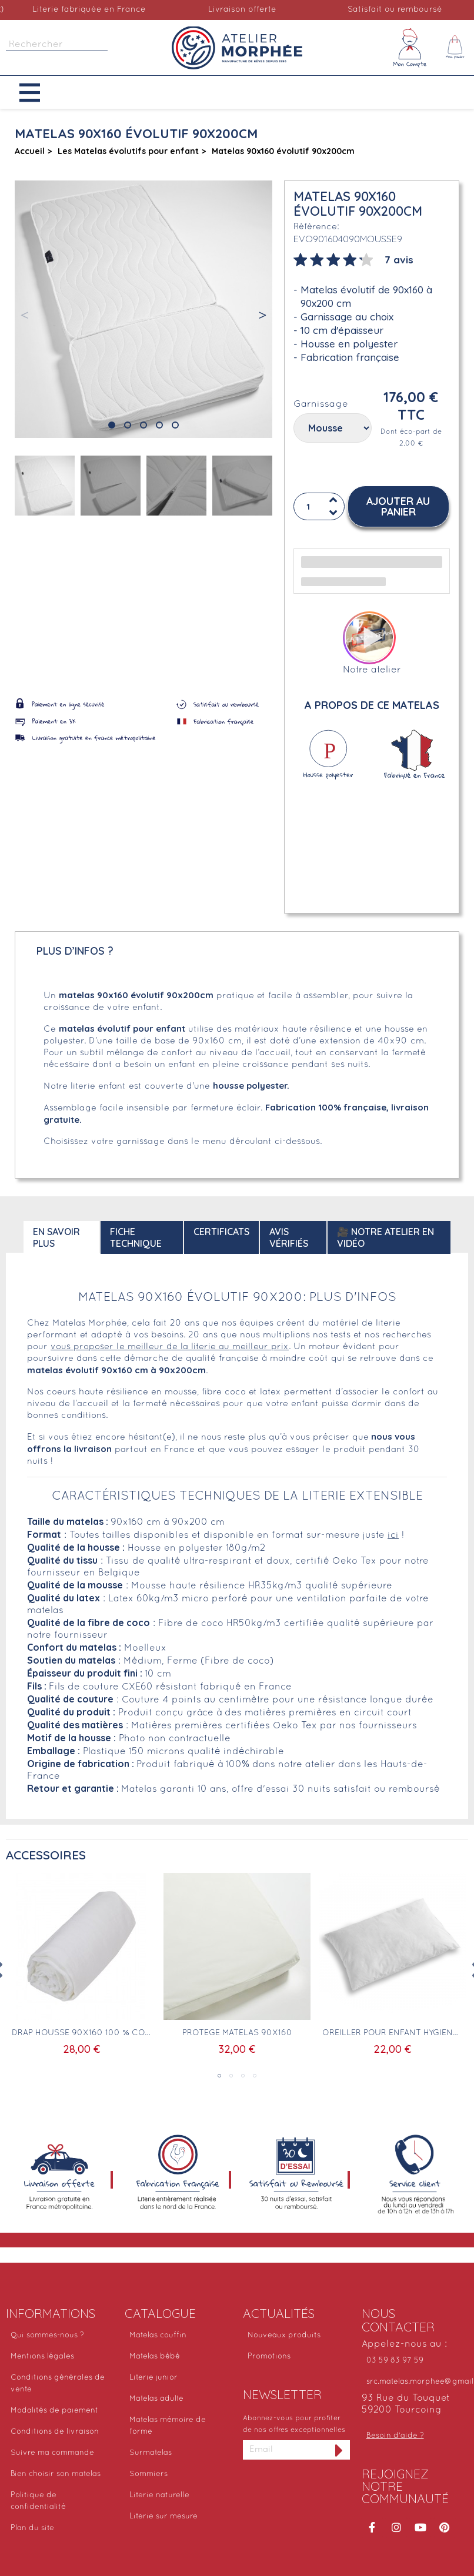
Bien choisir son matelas (56, 2474)
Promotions (269, 2356)
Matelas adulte (156, 2399)
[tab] (353, 259)
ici (393, 1535)
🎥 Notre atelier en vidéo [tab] (385, 1237)
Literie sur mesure (163, 2516)
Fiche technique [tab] (136, 1237)
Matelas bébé (154, 2356)
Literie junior (153, 2377)
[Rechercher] (57, 45)
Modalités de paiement (54, 2410)
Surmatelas (150, 2453)
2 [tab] (231, 2076)
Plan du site (32, 2528)
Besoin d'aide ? (395, 2436)
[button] (38, 92)
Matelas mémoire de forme (167, 2426)
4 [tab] (255, 2076)
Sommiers (148, 2474)
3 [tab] (243, 2076)
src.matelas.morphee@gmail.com (417, 2382)
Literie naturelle (159, 2495)
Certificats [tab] (221, 1231)
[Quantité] (317, 506)
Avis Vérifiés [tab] (288, 1237)
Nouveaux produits (284, 2335)
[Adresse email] (286, 2450)
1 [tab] (219, 2076)
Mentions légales (42, 2356)
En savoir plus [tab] (56, 1237)
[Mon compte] (409, 47)
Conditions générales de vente (58, 2383)
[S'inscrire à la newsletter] (339, 2450)
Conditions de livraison (55, 2432)
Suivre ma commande (52, 2453)
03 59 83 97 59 (394, 2360)
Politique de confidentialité (38, 2501)
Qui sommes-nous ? (47, 2335)
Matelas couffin (157, 2335)
